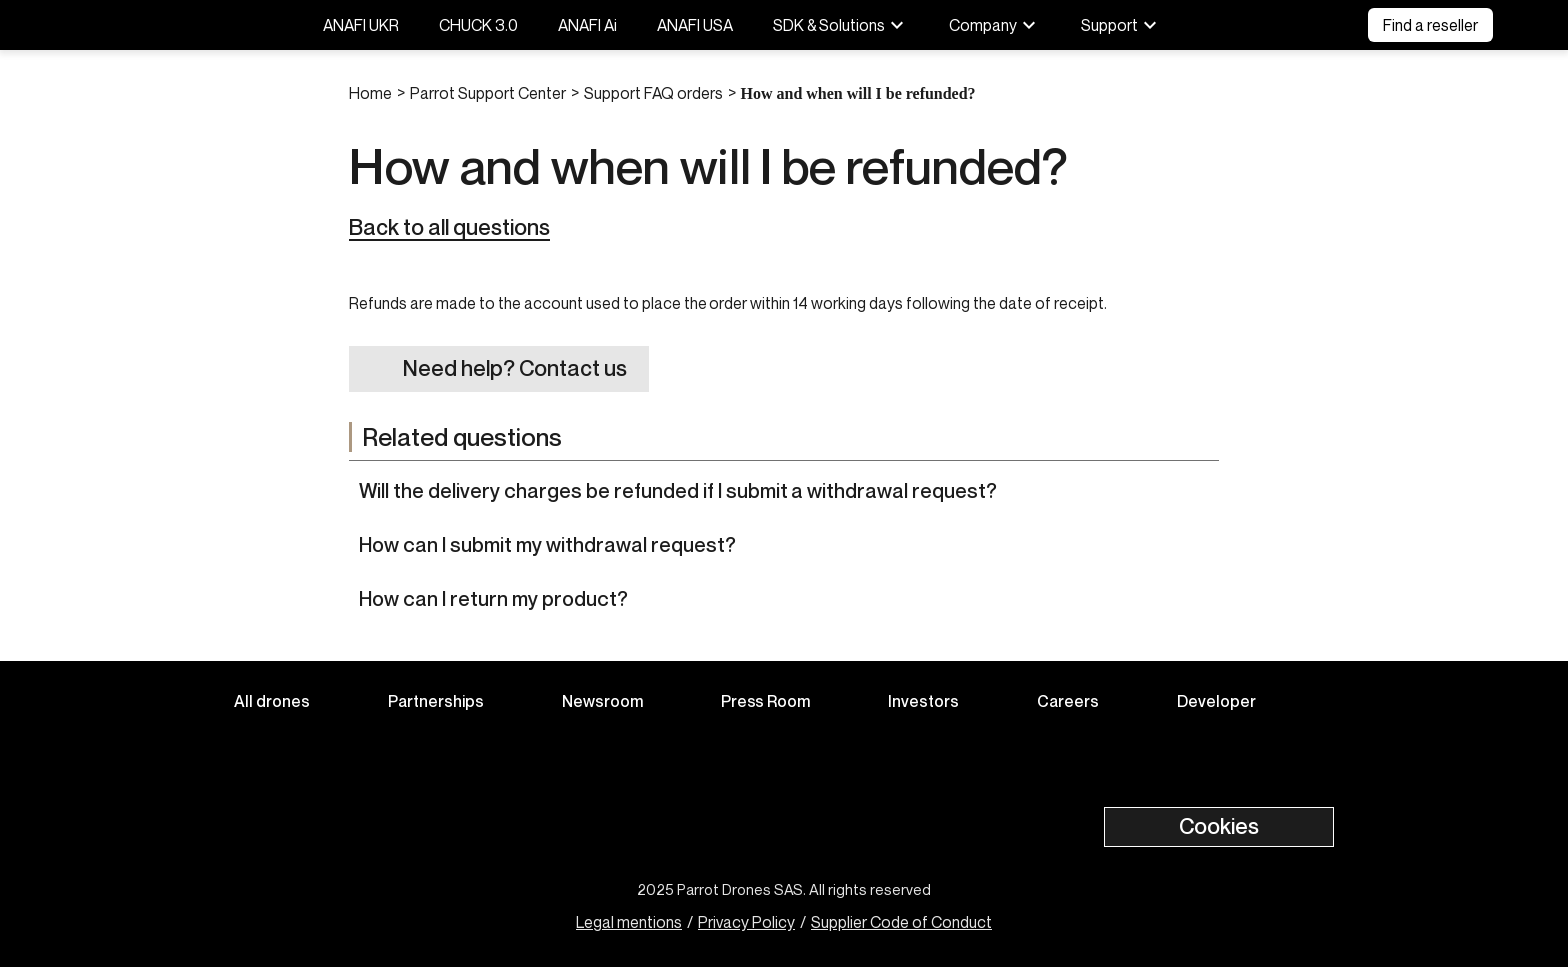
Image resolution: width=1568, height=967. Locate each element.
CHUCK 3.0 (478, 25)
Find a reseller (1430, 25)
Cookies (1219, 826)
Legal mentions (629, 922)
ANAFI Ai (587, 25)
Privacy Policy (746, 922)
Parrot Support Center (488, 93)
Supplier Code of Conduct (901, 922)
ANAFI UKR (361, 25)
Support (1121, 25)
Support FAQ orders (653, 93)
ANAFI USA (695, 25)
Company (995, 25)
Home (370, 93)
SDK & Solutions (841, 25)
